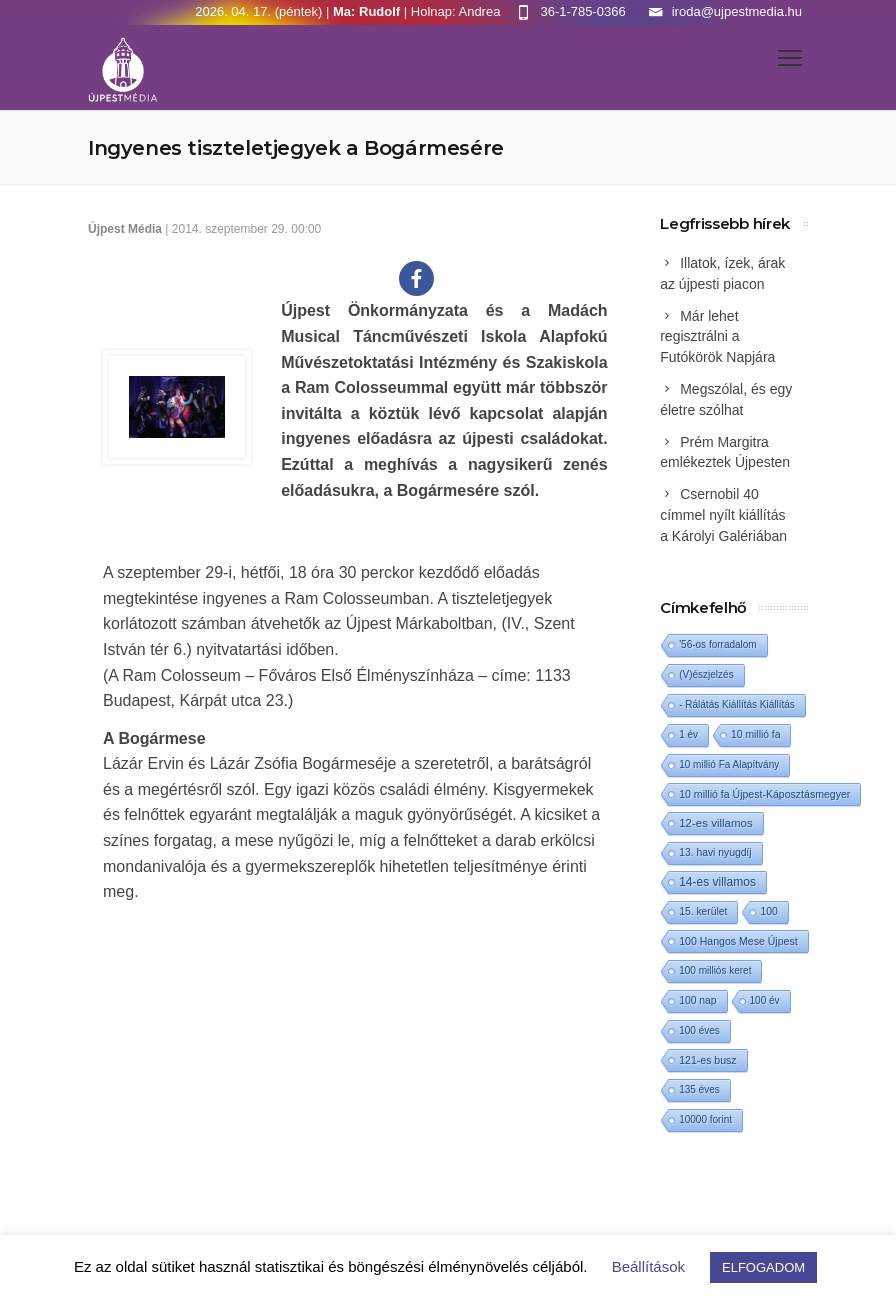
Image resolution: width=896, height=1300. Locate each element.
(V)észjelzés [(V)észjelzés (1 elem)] (706, 674)
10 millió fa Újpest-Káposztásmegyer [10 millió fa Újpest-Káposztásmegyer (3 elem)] (764, 794)
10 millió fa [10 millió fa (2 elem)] (755, 734)
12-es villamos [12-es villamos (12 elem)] (716, 823)
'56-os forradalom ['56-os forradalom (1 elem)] (718, 644)
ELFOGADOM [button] (763, 1267)
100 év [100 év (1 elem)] (765, 1000)
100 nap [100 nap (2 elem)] (697, 1000)
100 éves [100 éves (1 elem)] (699, 1030)
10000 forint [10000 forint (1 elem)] (705, 1119)
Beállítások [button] (648, 1266)
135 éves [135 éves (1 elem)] (699, 1089)
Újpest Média (125, 229)
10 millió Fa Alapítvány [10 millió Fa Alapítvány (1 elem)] (729, 764)
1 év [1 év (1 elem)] (688, 734)
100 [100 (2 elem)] (768, 911)
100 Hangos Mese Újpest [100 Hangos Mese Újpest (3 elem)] (738, 941)
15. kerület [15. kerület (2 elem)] (703, 911)
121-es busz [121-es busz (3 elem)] (707, 1060)
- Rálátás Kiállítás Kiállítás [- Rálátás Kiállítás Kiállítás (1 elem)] (737, 704)
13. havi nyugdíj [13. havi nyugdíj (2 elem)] (715, 852)
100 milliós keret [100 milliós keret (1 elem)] (715, 970)
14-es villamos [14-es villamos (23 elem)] (717, 882)
